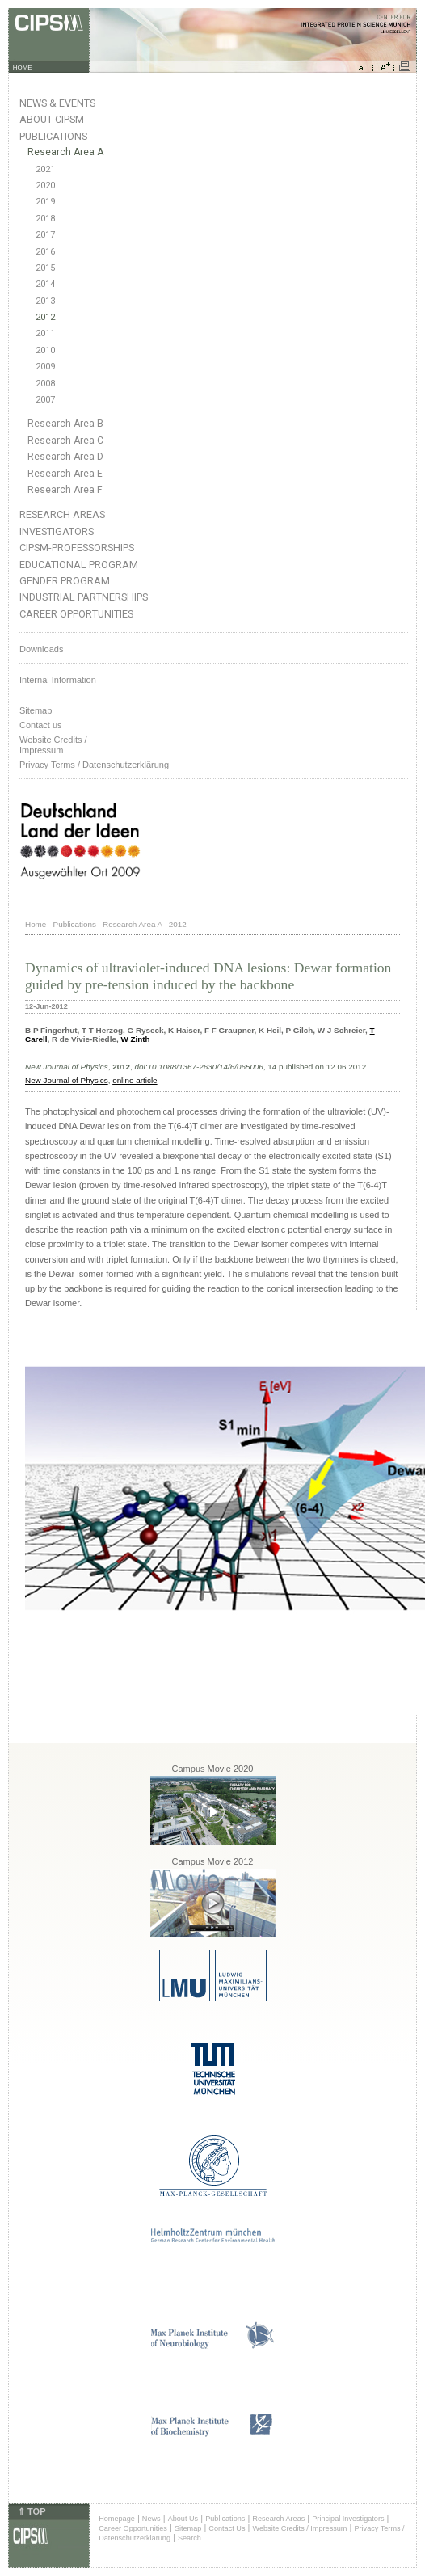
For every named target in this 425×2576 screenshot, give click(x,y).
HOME (22, 67)
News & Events (57, 103)
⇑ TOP (31, 2511)
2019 (45, 201)
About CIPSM (51, 119)
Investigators (56, 531)
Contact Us (226, 2528)
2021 (45, 169)
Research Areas (62, 514)
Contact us (40, 725)
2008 (45, 383)
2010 (45, 350)
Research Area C (65, 440)
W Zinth (134, 1039)
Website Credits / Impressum (299, 2528)
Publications (53, 136)
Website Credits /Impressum (53, 745)
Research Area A (65, 152)
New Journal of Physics (66, 1080)
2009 (45, 366)
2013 (45, 301)
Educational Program (78, 565)
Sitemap (35, 710)
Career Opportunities (76, 614)
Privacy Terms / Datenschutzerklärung (94, 764)
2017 (45, 235)
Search (189, 2538)
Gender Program (64, 581)
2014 (45, 284)
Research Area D (65, 456)
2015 (45, 268)
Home (35, 924)
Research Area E (65, 473)
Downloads (41, 649)
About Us (183, 2519)
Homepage (117, 2519)
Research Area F (65, 489)
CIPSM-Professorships (76, 548)
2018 (45, 218)
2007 (45, 399)
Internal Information (57, 680)
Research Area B (65, 423)
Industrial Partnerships (83, 597)
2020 (45, 185)
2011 (45, 333)
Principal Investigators (348, 2519)
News (151, 2519)
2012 (45, 317)
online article (134, 1080)
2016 (45, 252)
